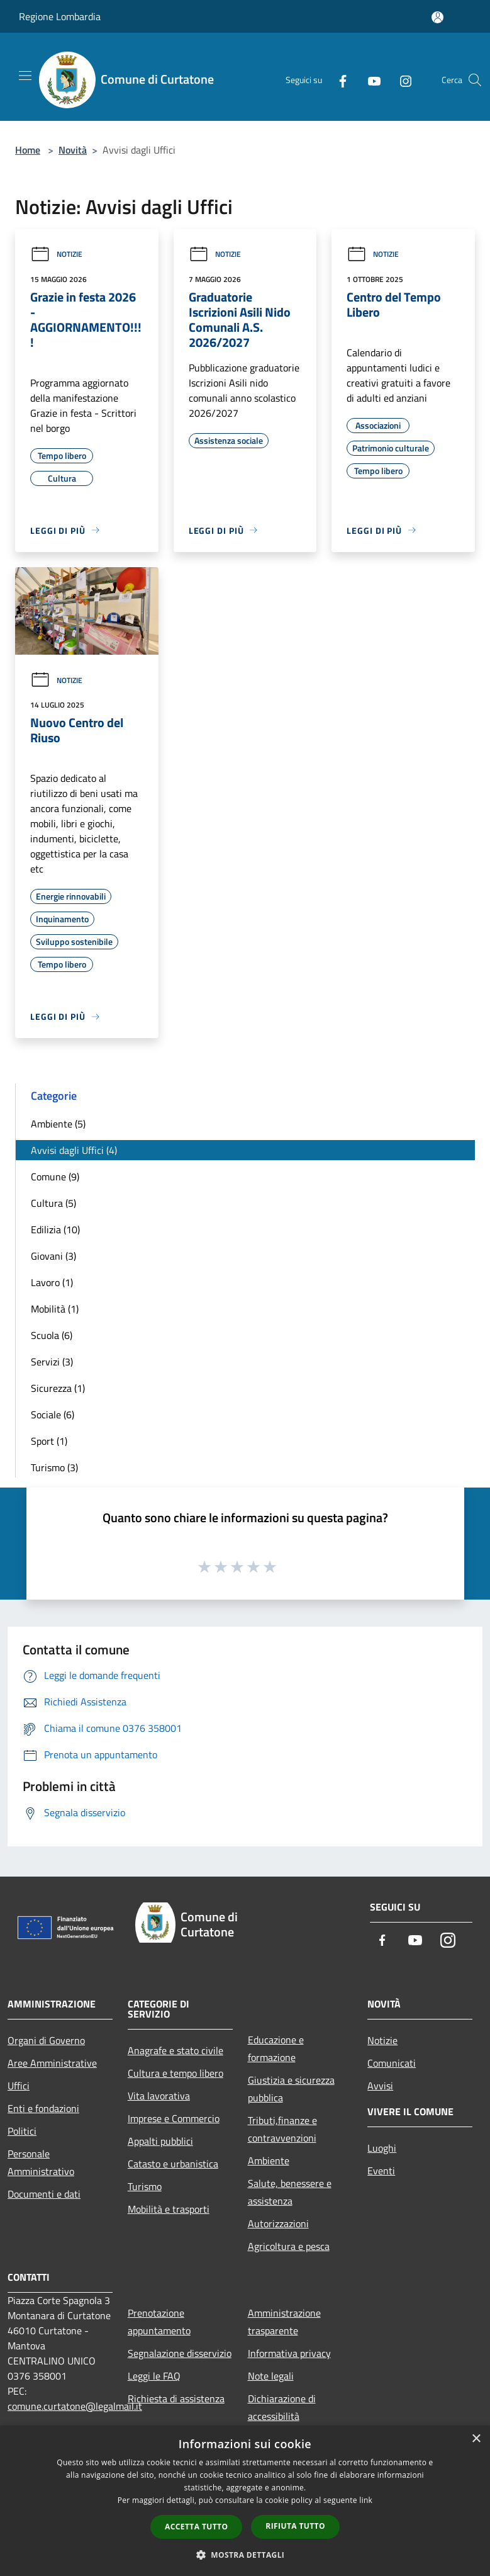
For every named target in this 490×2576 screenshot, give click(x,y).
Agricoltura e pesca (289, 2246)
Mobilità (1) (55, 1308)
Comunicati (391, 2062)
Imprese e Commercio (174, 2118)
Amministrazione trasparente (284, 2321)
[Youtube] (369, 80)
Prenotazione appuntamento (159, 2321)
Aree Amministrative (52, 2062)
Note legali (271, 2375)
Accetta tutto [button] (196, 2526)
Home (27, 149)
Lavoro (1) (52, 1282)
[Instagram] (400, 80)
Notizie (56, 254)
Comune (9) (55, 1176)
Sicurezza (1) (58, 1388)
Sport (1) (49, 1441)
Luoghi (381, 2147)
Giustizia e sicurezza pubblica (291, 2088)
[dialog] (245, 2501)
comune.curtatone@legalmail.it (75, 2406)
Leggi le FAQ (154, 2375)
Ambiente (268, 2160)
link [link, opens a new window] (365, 2500)
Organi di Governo (46, 2040)
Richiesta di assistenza (176, 2398)
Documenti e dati (44, 2193)
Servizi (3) (52, 1361)
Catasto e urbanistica (173, 2163)
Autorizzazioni (278, 2223)
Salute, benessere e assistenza (289, 2192)
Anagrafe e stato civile (175, 2050)
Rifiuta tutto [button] (295, 2526)
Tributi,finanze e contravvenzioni (282, 2129)
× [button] (476, 2439)
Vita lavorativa (159, 2095)
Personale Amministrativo (41, 2162)
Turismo (145, 2186)
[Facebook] (337, 80)
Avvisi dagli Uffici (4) (74, 1150)
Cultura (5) (53, 1203)
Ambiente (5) (58, 1123)
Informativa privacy (289, 2353)
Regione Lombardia (60, 16)
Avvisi (380, 2085)
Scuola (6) (51, 1335)
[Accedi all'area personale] (437, 17)
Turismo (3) (54, 1467)
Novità (72, 149)
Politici (22, 2130)
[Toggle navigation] (25, 75)
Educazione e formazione (276, 2048)
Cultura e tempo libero (175, 2073)
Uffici (19, 2085)
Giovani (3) (53, 1255)
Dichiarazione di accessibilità (282, 2407)
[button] (245, 2554)
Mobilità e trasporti (168, 2209)
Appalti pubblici (160, 2141)
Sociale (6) (52, 1414)
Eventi (381, 2170)
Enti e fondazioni (43, 2108)
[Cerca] (474, 80)
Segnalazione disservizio (179, 2353)
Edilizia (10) (55, 1229)
